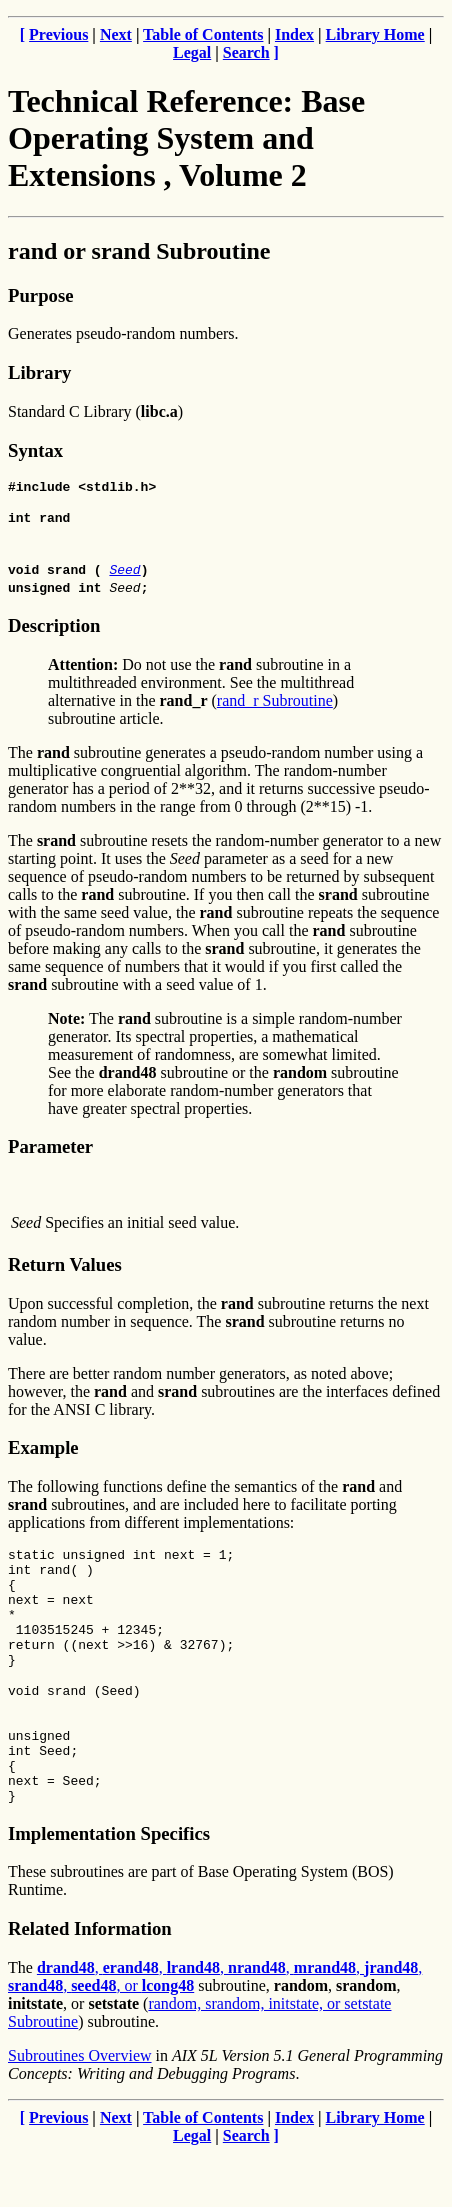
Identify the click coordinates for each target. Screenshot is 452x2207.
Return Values (65, 1270)
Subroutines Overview (80, 2109)
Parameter (50, 1152)
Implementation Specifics (109, 1887)
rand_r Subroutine (275, 706)
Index (294, 34)
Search (246, 52)
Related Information (90, 1982)
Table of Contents (203, 34)
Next (116, 34)
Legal (192, 52)
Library (39, 372)
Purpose (40, 295)
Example (43, 1453)
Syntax (35, 450)
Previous (58, 34)
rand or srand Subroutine (139, 251)
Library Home (375, 34)
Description (54, 631)
